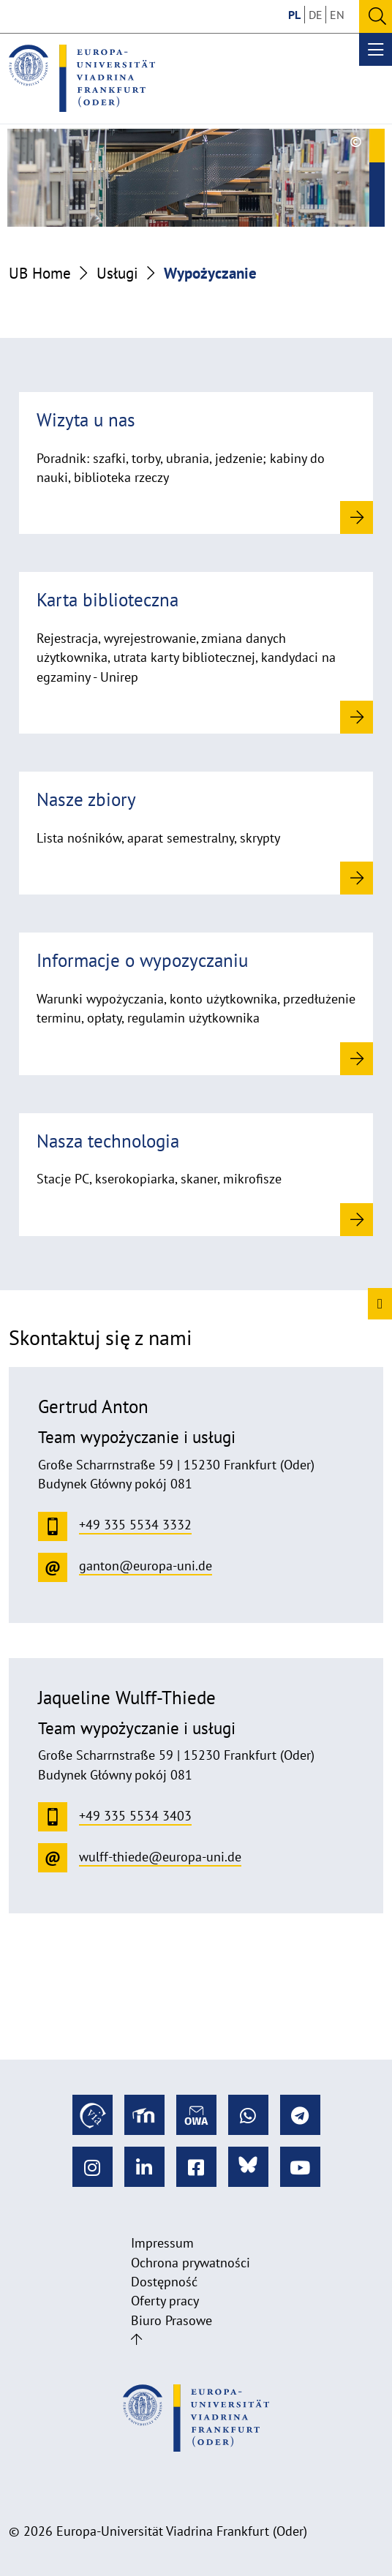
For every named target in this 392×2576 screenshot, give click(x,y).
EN (337, 14)
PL (294, 14)
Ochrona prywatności (190, 2262)
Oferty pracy (165, 2300)
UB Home (40, 273)
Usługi (117, 273)
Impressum (162, 2242)
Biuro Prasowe (171, 2320)
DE (316, 14)
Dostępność (164, 2281)
